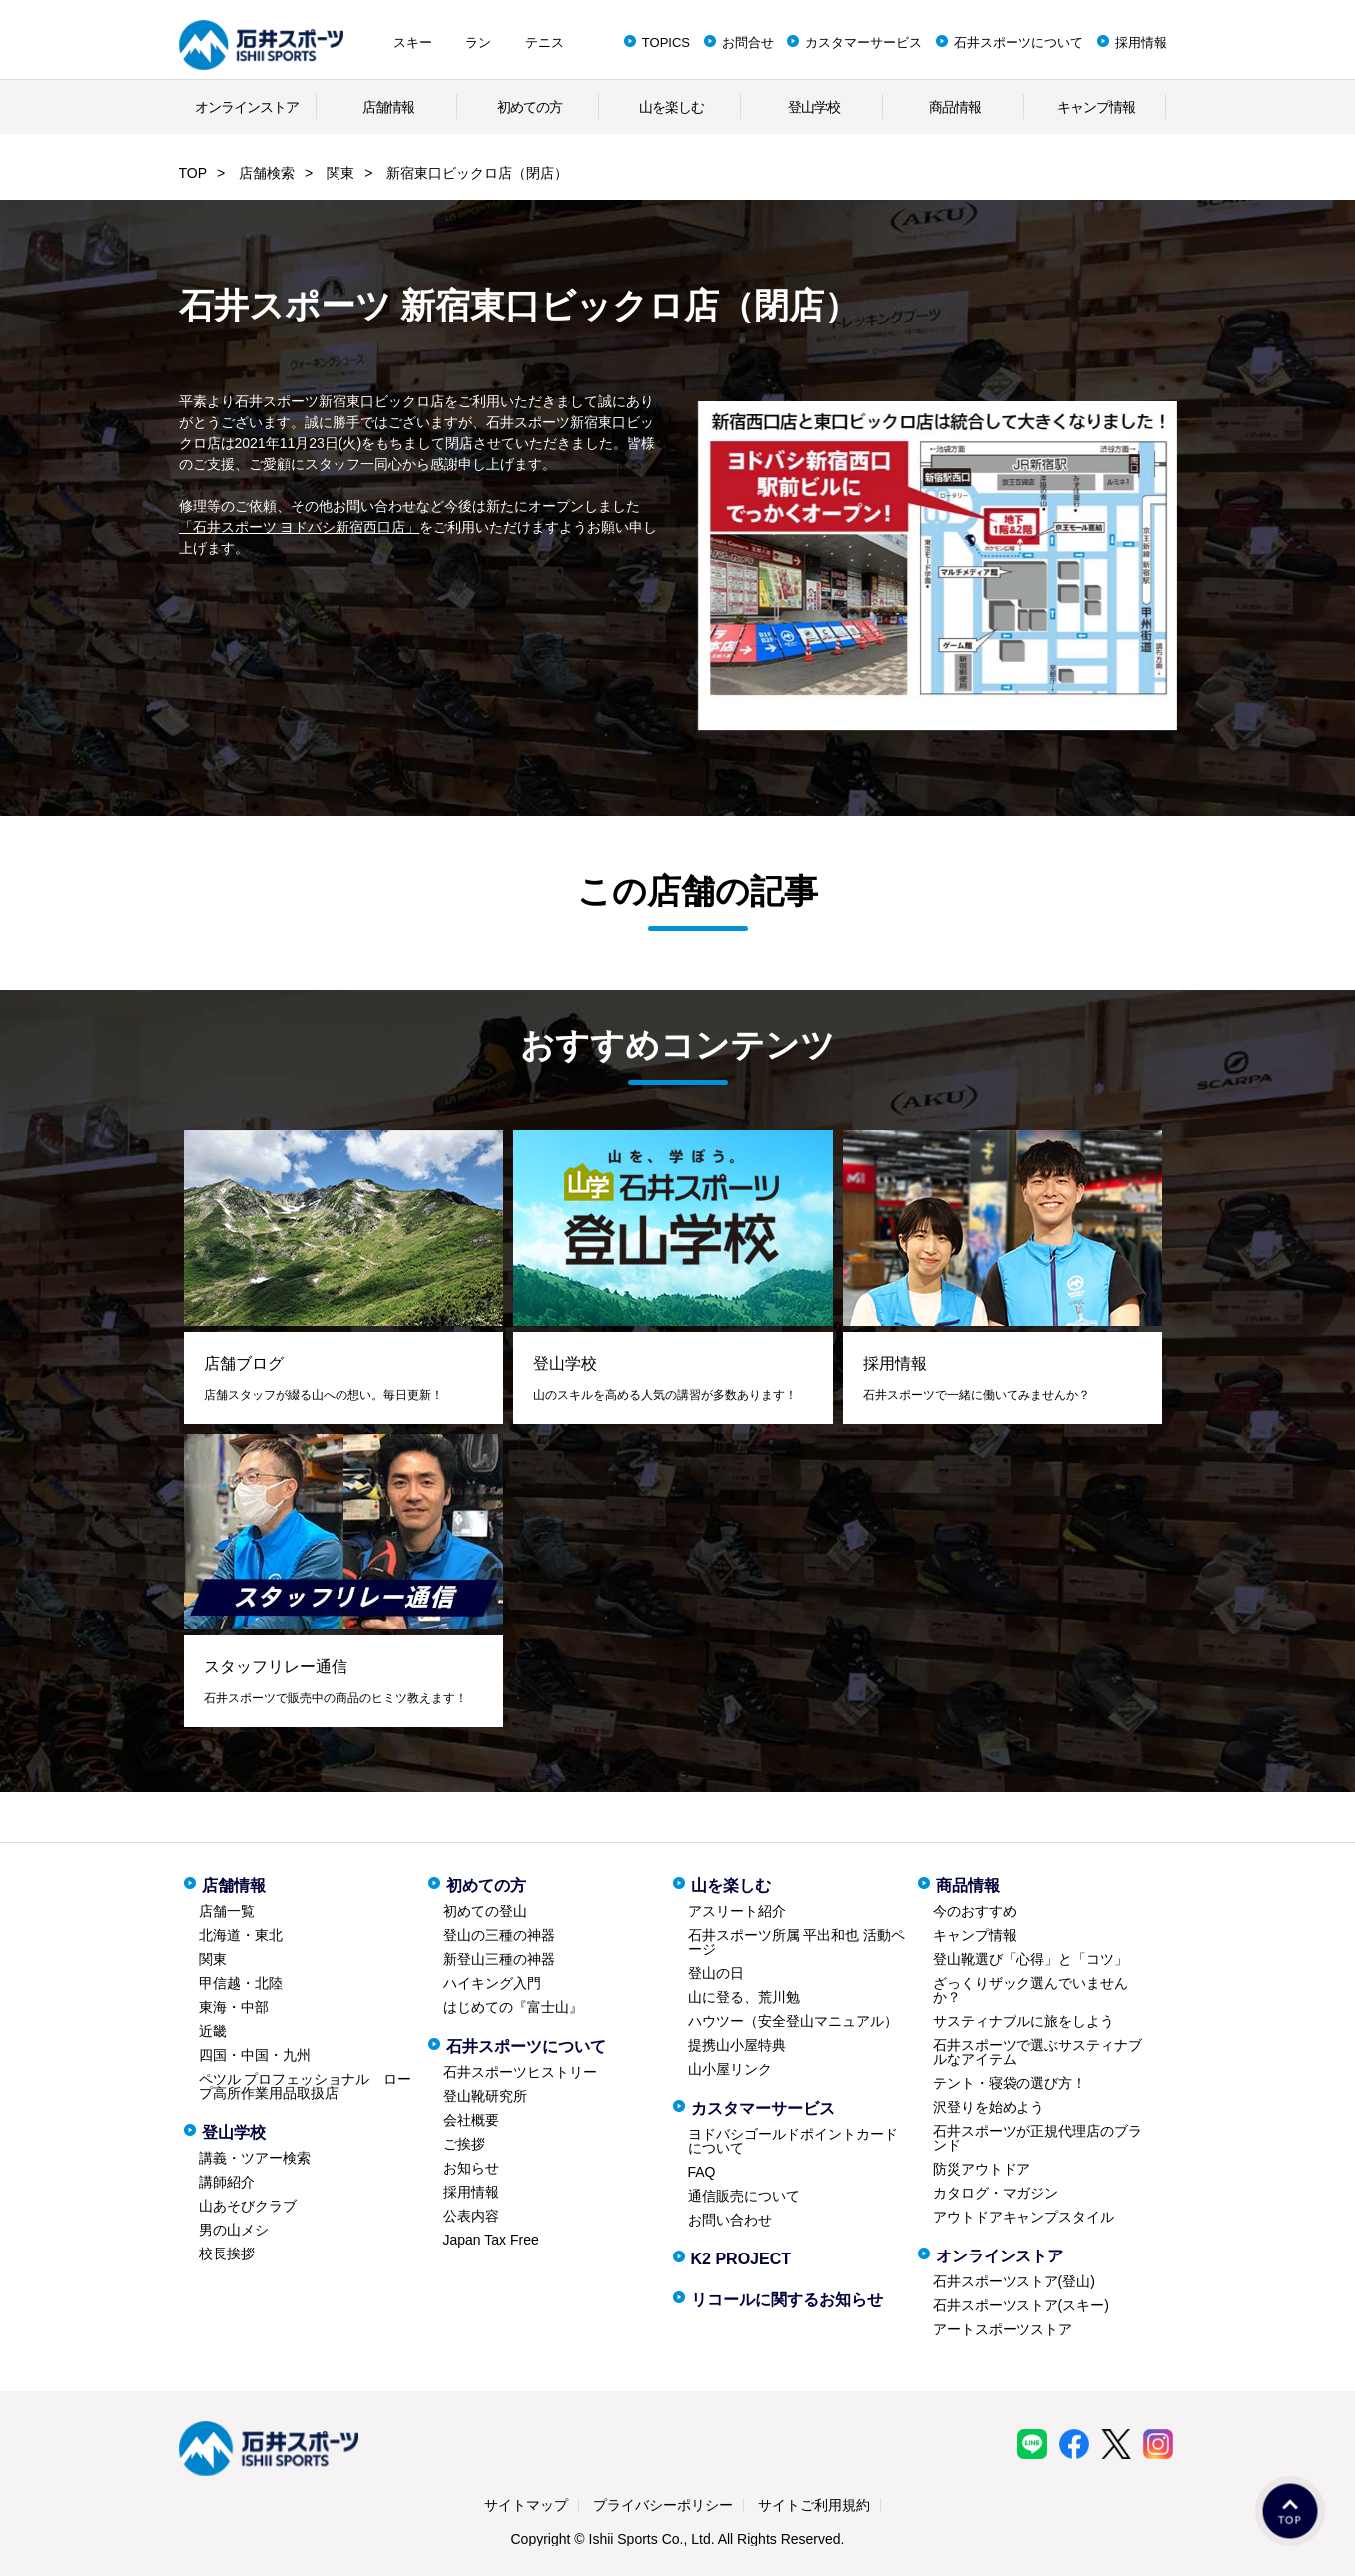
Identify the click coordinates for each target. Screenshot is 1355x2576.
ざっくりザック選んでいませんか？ (1030, 1990)
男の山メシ (234, 2230)
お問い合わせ (730, 2220)
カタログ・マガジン (995, 2193)
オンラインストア (247, 107)
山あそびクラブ (248, 2206)
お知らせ (471, 2168)
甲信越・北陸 (241, 1983)
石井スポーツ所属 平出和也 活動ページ (797, 1942)
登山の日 (716, 1973)
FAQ (702, 2172)
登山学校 (814, 107)
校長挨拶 (227, 2253)
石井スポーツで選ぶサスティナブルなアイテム (1037, 2052)
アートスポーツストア (1002, 2329)
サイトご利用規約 (814, 2505)
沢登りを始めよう (988, 2107)
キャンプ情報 (1096, 107)
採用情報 (1141, 42)
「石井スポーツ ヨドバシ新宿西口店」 (299, 527)
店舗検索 (267, 173)
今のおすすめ (974, 1911)
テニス (544, 42)
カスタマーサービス (863, 42)
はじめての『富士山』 (513, 2007)
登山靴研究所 (485, 2096)
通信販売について (744, 2196)
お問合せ (748, 42)
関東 (340, 173)
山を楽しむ (671, 107)
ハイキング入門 (492, 1983)
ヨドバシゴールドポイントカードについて (793, 2141)
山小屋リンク (730, 2069)
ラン (478, 42)
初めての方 (529, 107)
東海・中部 (234, 2007)
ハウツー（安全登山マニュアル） (793, 2021)
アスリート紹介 (737, 1911)
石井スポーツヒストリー (520, 2072)
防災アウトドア (981, 2169)
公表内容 (471, 2216)
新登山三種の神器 (499, 1959)
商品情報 (955, 107)
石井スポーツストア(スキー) (1021, 2305)
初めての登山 (485, 1911)
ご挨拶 (464, 2144)
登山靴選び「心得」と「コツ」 (1030, 1959)
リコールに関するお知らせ (787, 2299)
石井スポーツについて (1018, 42)
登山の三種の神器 (499, 1935)
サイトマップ (526, 2505)
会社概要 (471, 2120)
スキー (412, 42)
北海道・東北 (241, 1935)
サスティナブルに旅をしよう (1023, 2021)
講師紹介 (227, 2182)
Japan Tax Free (491, 2240)
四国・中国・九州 (255, 2055)
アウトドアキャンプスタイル (1023, 2217)
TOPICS (666, 42)
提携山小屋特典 (737, 2045)
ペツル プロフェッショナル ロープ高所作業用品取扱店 (305, 2086)
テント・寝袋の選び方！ (1009, 2083)
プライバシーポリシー (663, 2505)
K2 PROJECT (741, 2259)
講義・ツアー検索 (255, 2158)
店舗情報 (388, 107)
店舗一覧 (227, 1911)
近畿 (213, 2031)
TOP (193, 173)
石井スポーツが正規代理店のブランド (1037, 2138)
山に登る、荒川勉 (744, 1997)
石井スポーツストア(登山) (1014, 2281)
